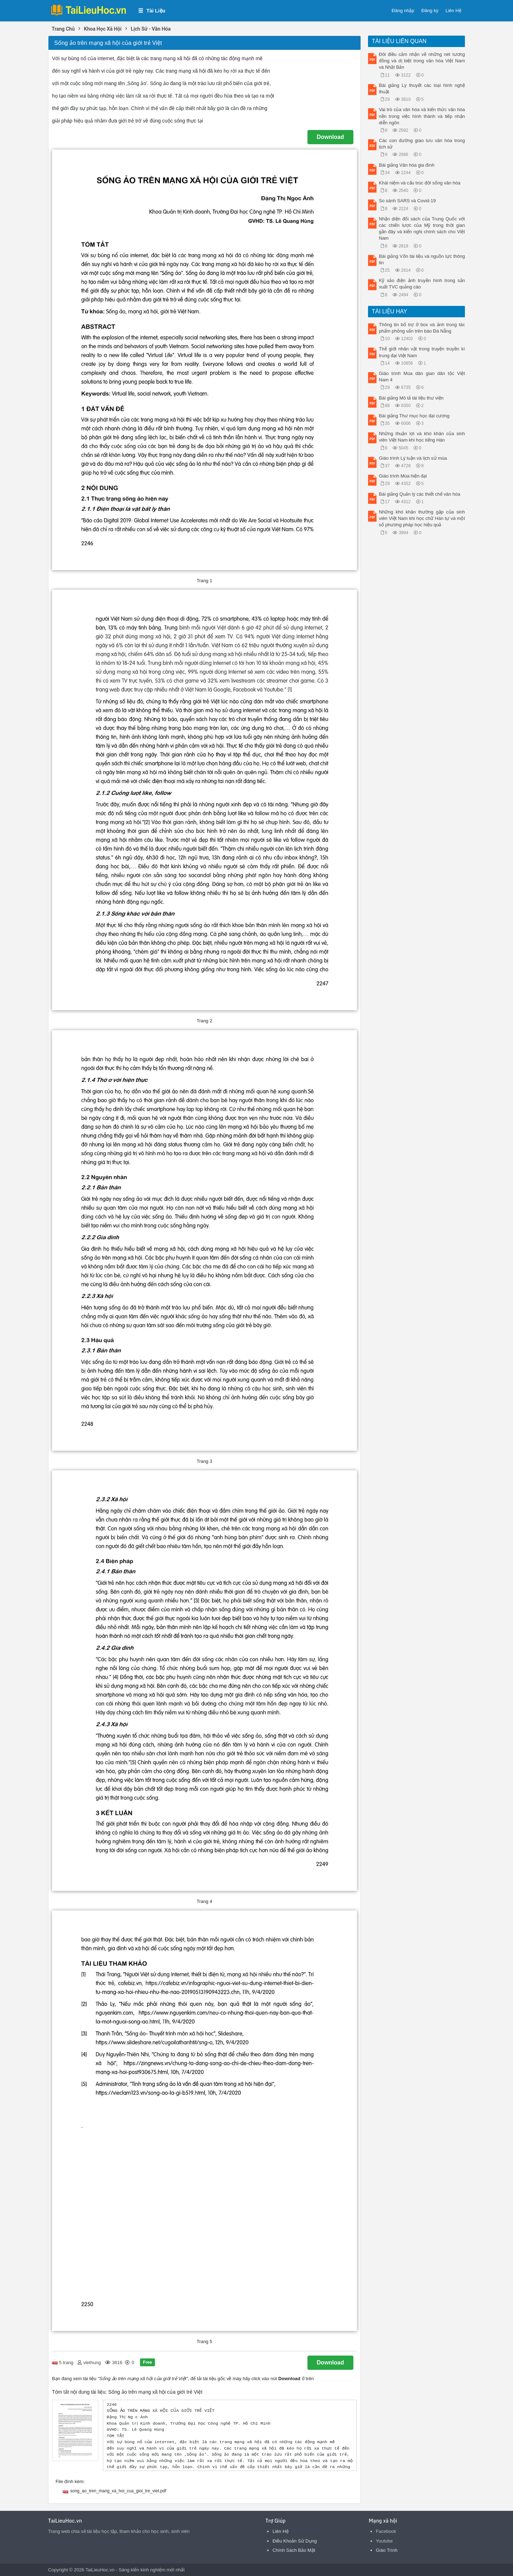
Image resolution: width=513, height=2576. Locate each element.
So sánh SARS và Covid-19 (407, 200)
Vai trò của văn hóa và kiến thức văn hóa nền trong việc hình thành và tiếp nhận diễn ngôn (422, 116)
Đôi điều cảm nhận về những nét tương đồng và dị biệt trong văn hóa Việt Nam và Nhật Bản (422, 61)
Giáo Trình (387, 2550)
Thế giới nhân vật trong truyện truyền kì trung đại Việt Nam (422, 352)
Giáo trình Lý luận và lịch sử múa (413, 458)
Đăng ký (430, 10)
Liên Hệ (453, 10)
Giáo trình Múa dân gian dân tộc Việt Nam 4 (422, 376)
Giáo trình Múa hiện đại (403, 476)
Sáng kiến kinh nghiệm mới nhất (152, 2569)
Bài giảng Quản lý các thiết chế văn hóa (419, 494)
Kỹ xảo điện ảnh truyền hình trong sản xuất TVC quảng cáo (422, 284)
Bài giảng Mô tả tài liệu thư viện (411, 398)
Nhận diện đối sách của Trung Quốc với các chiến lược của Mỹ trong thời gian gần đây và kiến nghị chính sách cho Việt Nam (422, 228)
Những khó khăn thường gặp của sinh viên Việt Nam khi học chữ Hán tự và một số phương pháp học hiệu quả (422, 518)
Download (330, 137)
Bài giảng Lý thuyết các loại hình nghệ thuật (422, 88)
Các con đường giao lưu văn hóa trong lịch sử (422, 144)
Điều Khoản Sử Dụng (295, 2541)
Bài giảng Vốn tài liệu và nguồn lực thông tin (422, 259)
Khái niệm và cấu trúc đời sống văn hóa (420, 183)
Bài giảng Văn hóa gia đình (407, 165)
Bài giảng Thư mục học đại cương (414, 415)
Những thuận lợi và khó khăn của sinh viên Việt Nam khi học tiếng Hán (422, 437)
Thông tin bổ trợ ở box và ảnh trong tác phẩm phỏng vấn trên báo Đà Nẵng (422, 328)
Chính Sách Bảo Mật (294, 2550)
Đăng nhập (403, 10)
